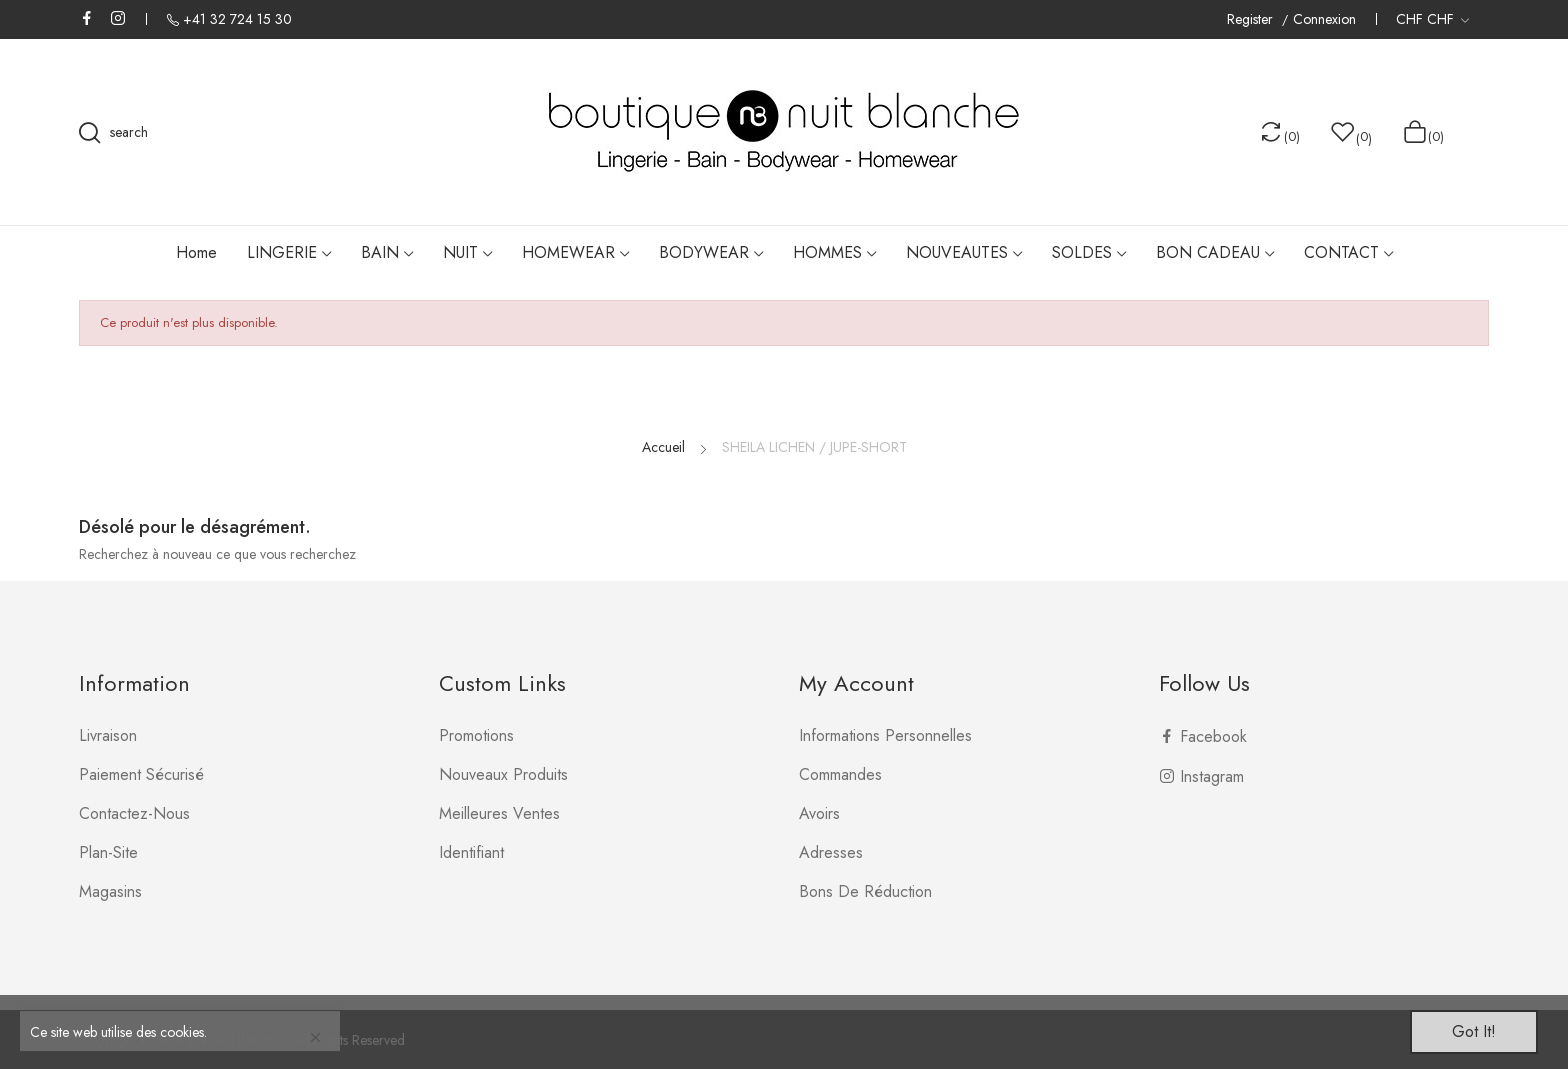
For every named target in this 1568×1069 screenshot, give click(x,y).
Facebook (87, 18)
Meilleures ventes (499, 813)
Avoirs (819, 813)
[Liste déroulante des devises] (1432, 19)
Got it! (1474, 1031)
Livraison (108, 735)
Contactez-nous (134, 813)
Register (1252, 19)
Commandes (840, 774)
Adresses (831, 852)
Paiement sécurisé (141, 774)
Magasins (110, 891)
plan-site (108, 852)
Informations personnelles (885, 735)
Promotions (476, 735)
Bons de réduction (865, 891)
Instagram (118, 18)
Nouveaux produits (503, 774)
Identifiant (471, 852)
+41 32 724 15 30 (237, 19)
